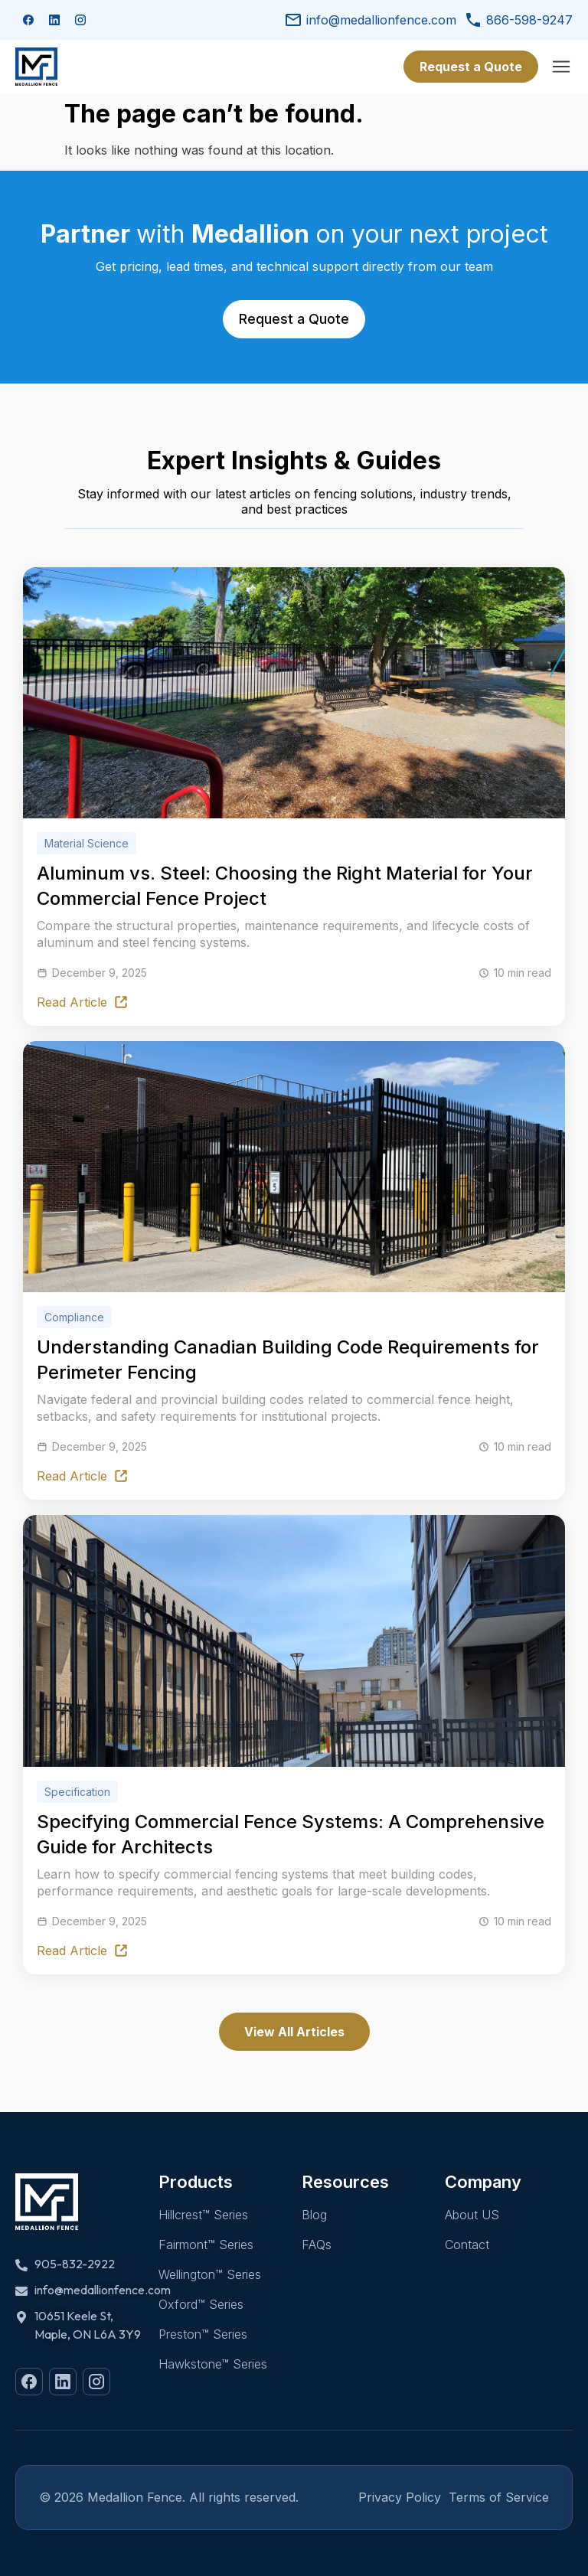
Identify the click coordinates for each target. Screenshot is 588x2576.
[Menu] (561, 66)
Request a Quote (471, 66)
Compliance (74, 1317)
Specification (77, 1791)
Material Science (86, 843)
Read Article (83, 1002)
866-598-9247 (518, 20)
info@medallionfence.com (370, 20)
